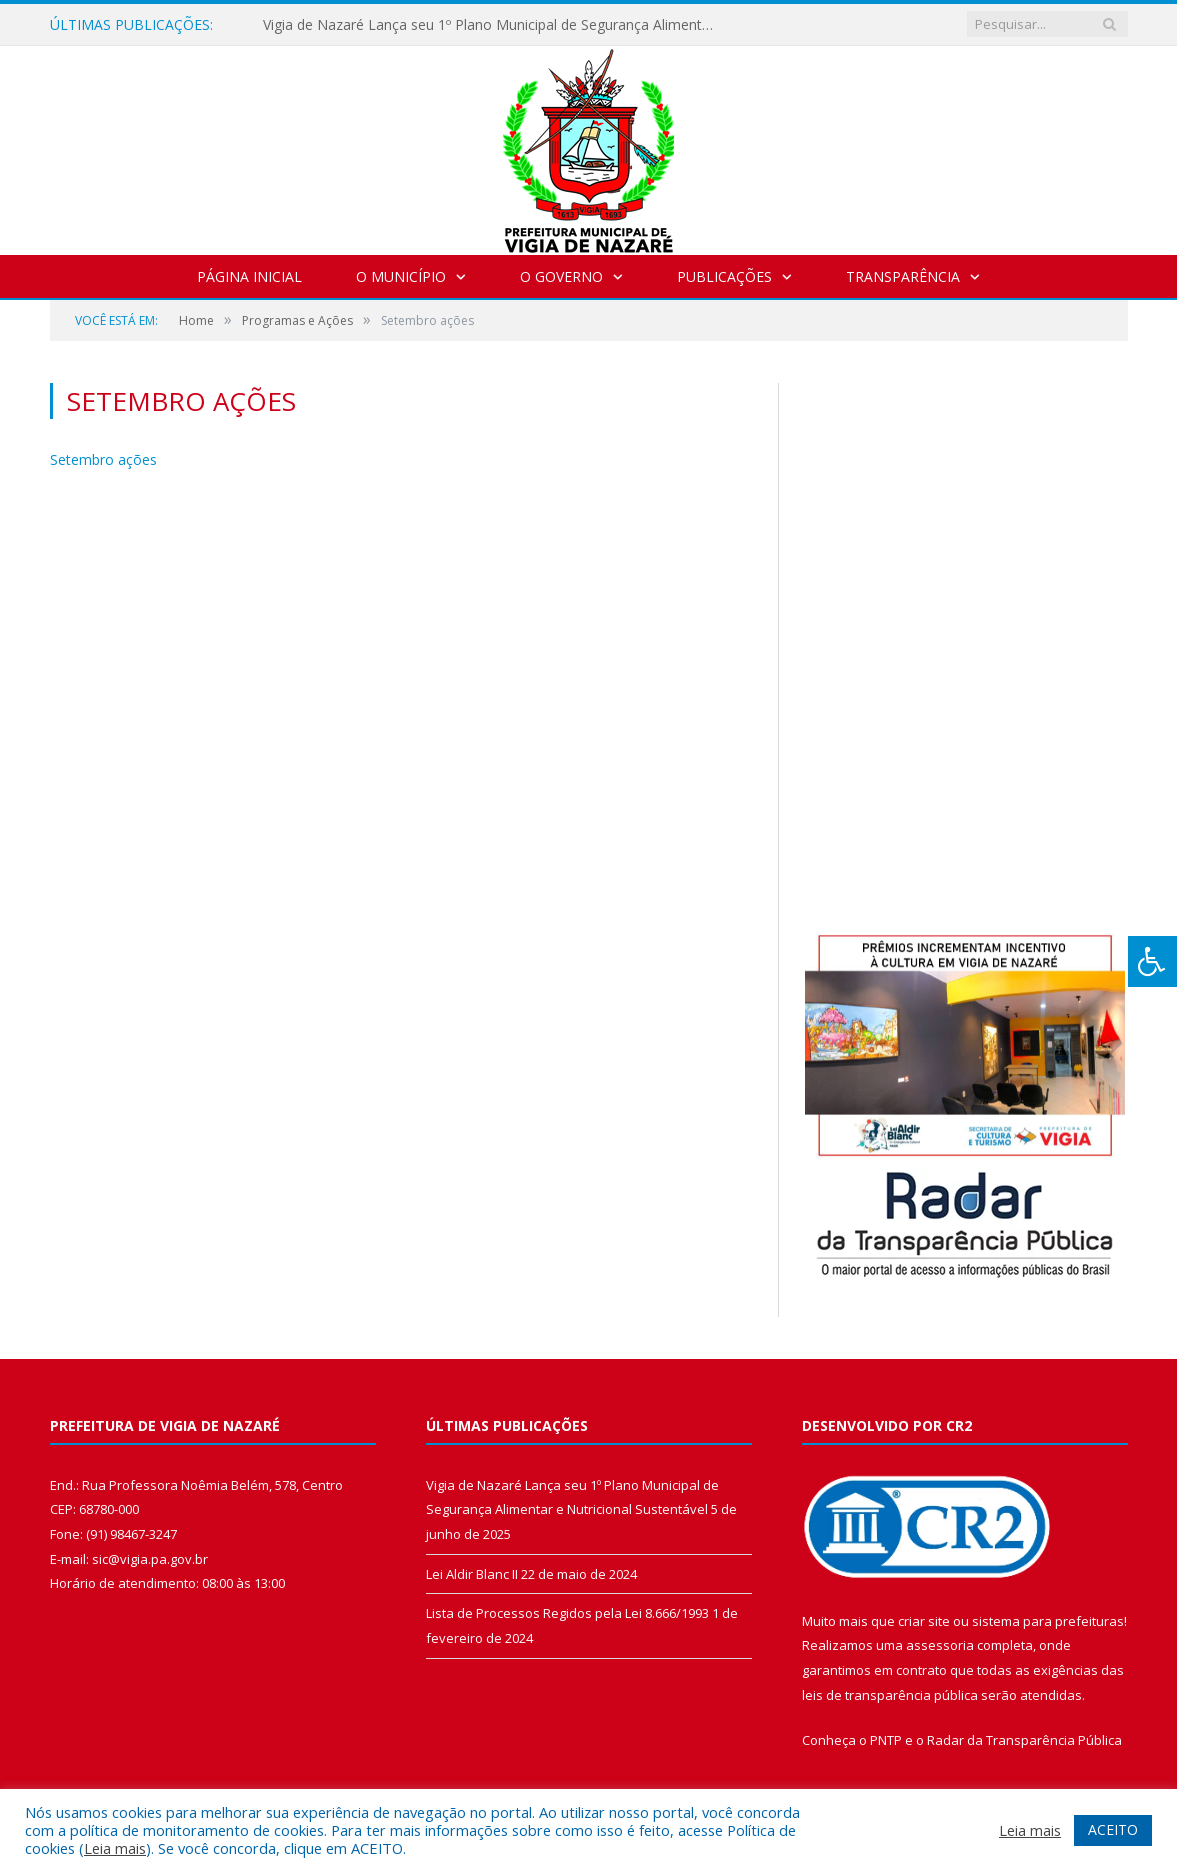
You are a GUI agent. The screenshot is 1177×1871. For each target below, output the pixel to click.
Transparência (903, 276)
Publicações (724, 276)
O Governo (561, 276)
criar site (924, 1621)
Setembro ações (103, 459)
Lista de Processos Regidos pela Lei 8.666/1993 (567, 1613)
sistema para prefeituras (1048, 1621)
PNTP (886, 1740)
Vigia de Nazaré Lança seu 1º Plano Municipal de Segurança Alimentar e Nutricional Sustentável (493, 25)
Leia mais (115, 1848)
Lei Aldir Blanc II (472, 1574)
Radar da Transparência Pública (1024, 1740)
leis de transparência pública (890, 1695)
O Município (401, 276)
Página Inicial (249, 276)
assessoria (940, 1645)
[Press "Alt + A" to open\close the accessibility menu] (1152, 961)
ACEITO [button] (1113, 1829)
